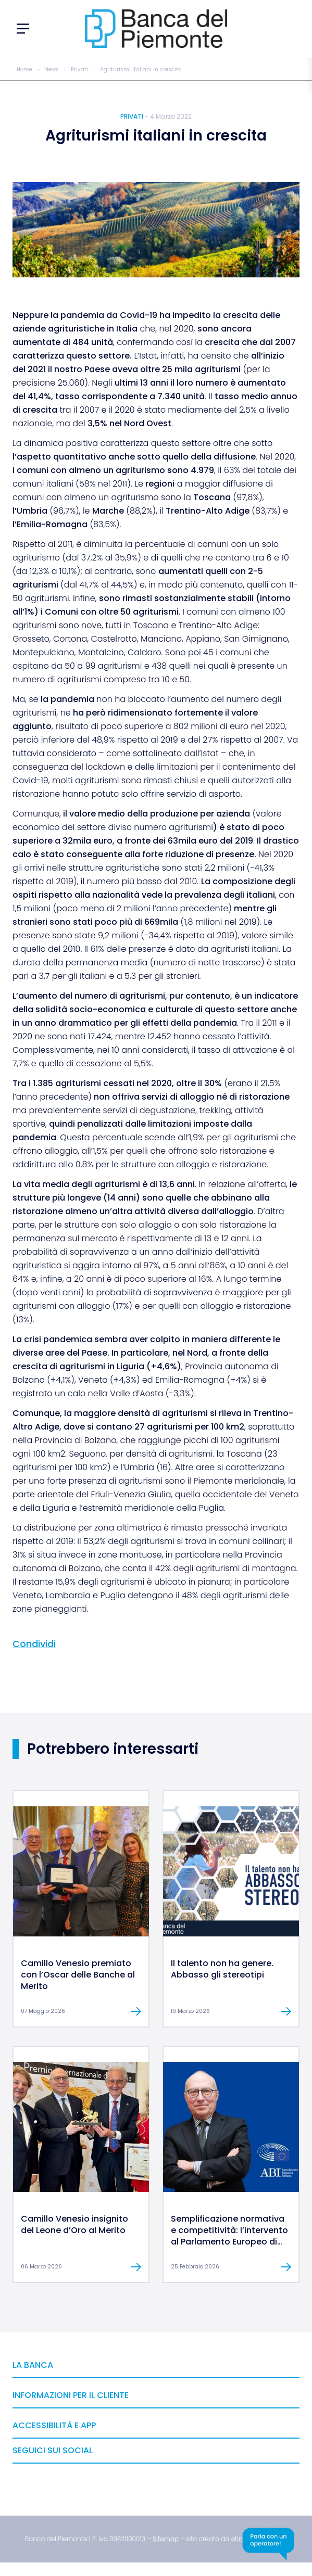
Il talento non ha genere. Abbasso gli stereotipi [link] (222, 1969)
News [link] (51, 69)
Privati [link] (79, 69)
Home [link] (24, 69)
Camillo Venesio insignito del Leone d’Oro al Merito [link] (74, 2224)
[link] (81, 1934)
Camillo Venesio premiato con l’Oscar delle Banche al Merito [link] (78, 1974)
